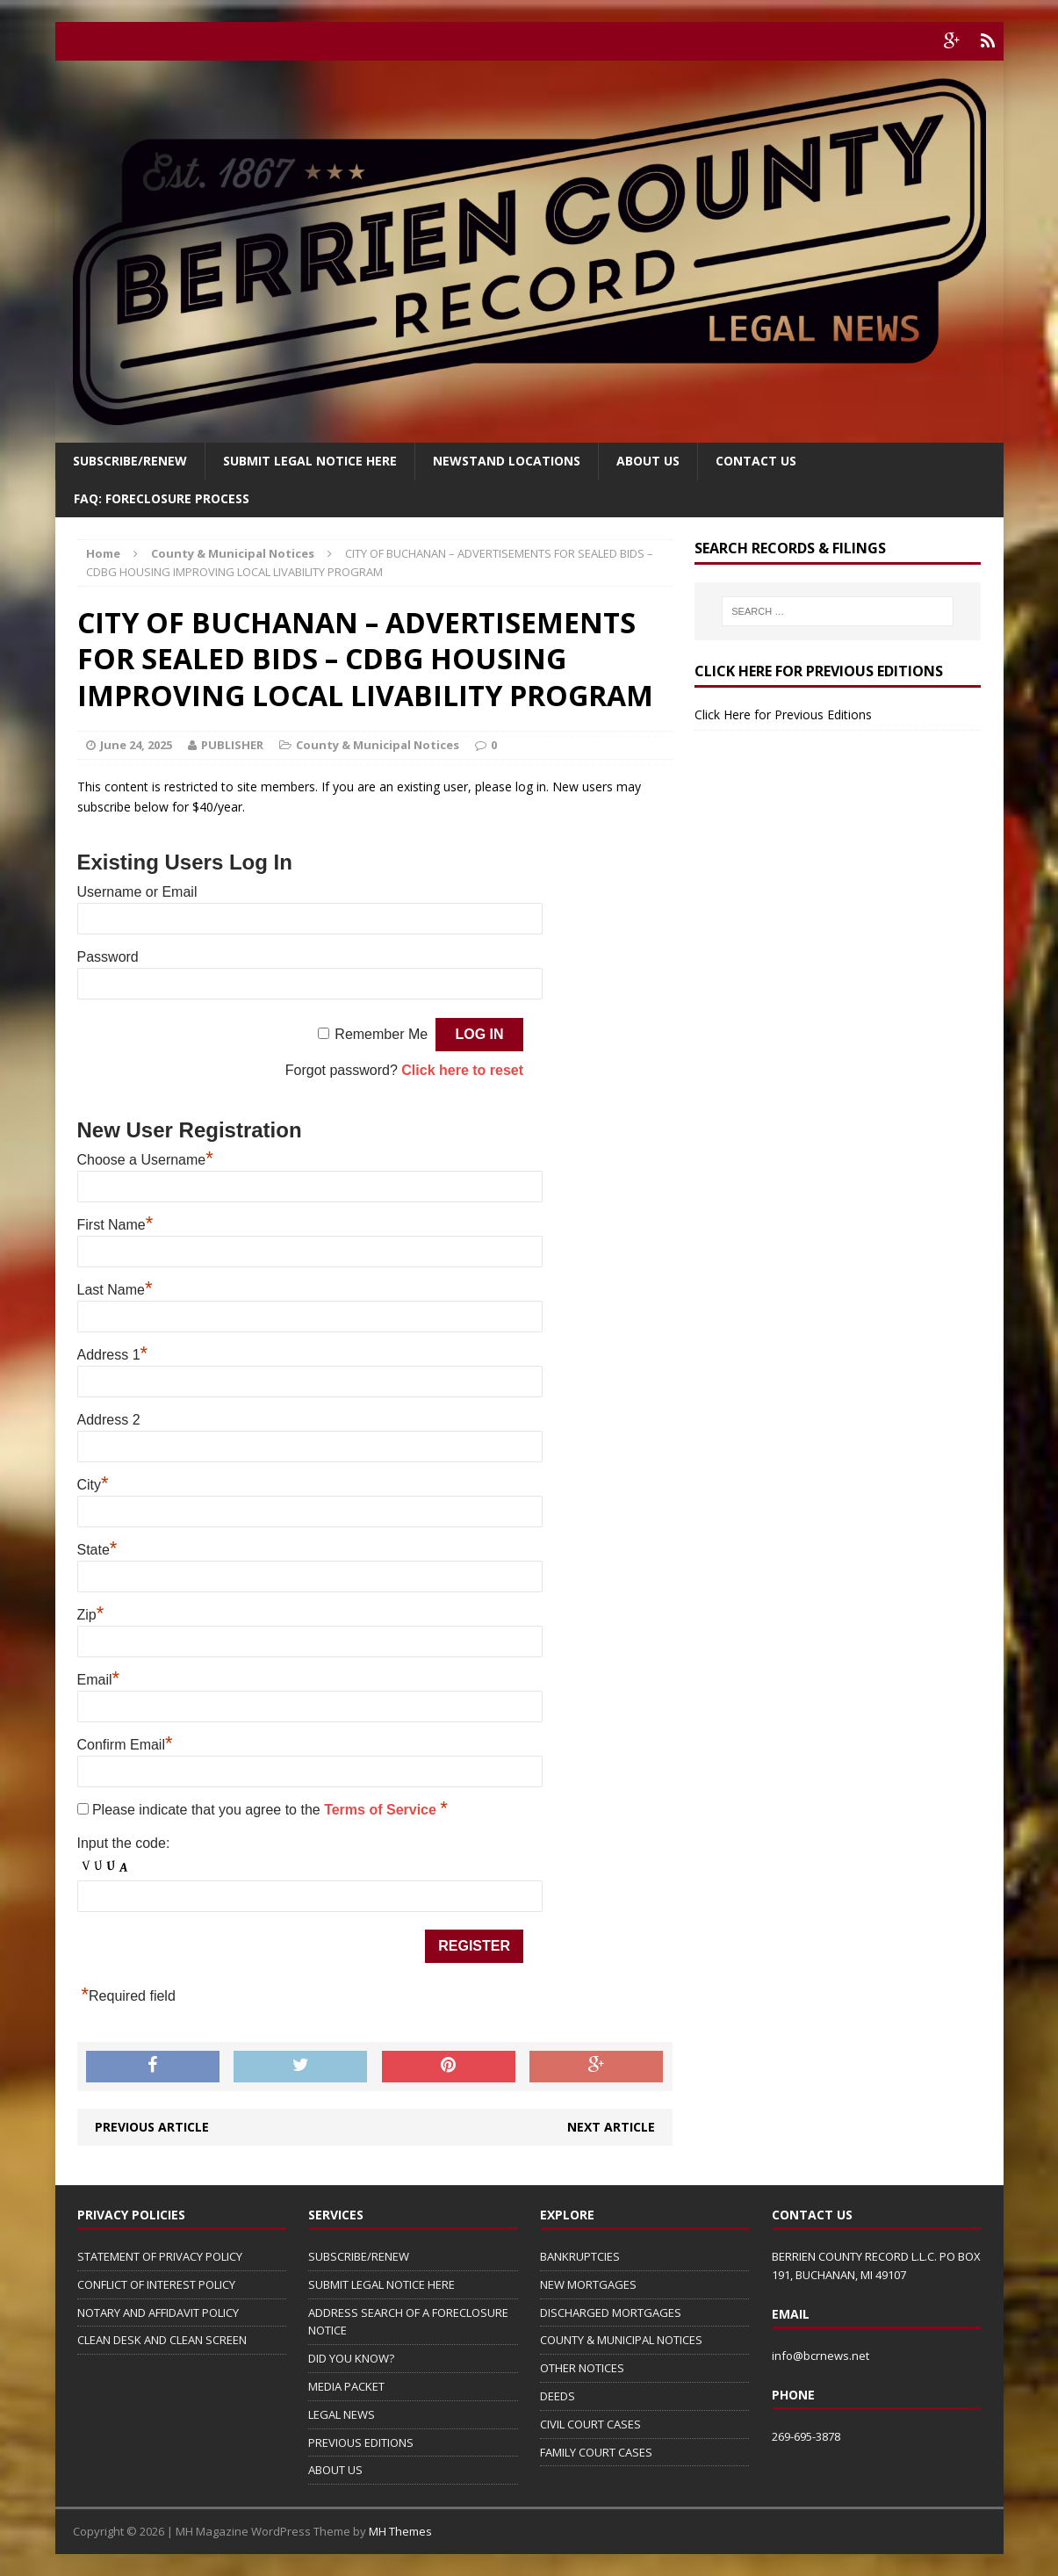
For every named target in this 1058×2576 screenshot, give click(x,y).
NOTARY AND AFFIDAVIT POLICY (158, 2312)
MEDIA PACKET (346, 2386)
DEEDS (557, 2396)
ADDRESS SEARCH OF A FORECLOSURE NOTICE (408, 2322)
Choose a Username (145, 1159)
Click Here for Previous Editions (783, 714)
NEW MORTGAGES (588, 2284)
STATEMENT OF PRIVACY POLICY (159, 2256)
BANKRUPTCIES (580, 2256)
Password (108, 956)
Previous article (152, 2126)
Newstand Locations (506, 460)
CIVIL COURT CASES (590, 2424)
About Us (648, 460)
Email (98, 1679)
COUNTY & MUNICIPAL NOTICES (621, 2340)
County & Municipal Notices (377, 745)
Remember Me (381, 1034)
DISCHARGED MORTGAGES (610, 2312)
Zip (90, 1614)
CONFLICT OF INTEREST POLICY (156, 2284)
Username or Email (137, 891)
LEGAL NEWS (341, 2414)
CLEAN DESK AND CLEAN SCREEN (162, 2340)
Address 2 (108, 1419)
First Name (115, 1224)
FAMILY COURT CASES (596, 2452)
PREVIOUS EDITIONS (361, 2442)
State (97, 1549)
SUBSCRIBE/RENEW (358, 2256)
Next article (611, 2126)
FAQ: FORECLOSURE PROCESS (161, 498)
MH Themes (400, 2531)
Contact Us (756, 460)
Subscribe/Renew (130, 460)
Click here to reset (462, 1070)
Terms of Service (382, 1809)
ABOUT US (335, 2470)
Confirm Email (125, 1744)
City (93, 1484)
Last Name (115, 1289)
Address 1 (112, 1354)
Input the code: (123, 1843)
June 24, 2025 (136, 745)
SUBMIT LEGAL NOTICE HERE (310, 460)
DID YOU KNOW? (351, 2358)
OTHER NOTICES (582, 2368)
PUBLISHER (232, 745)
